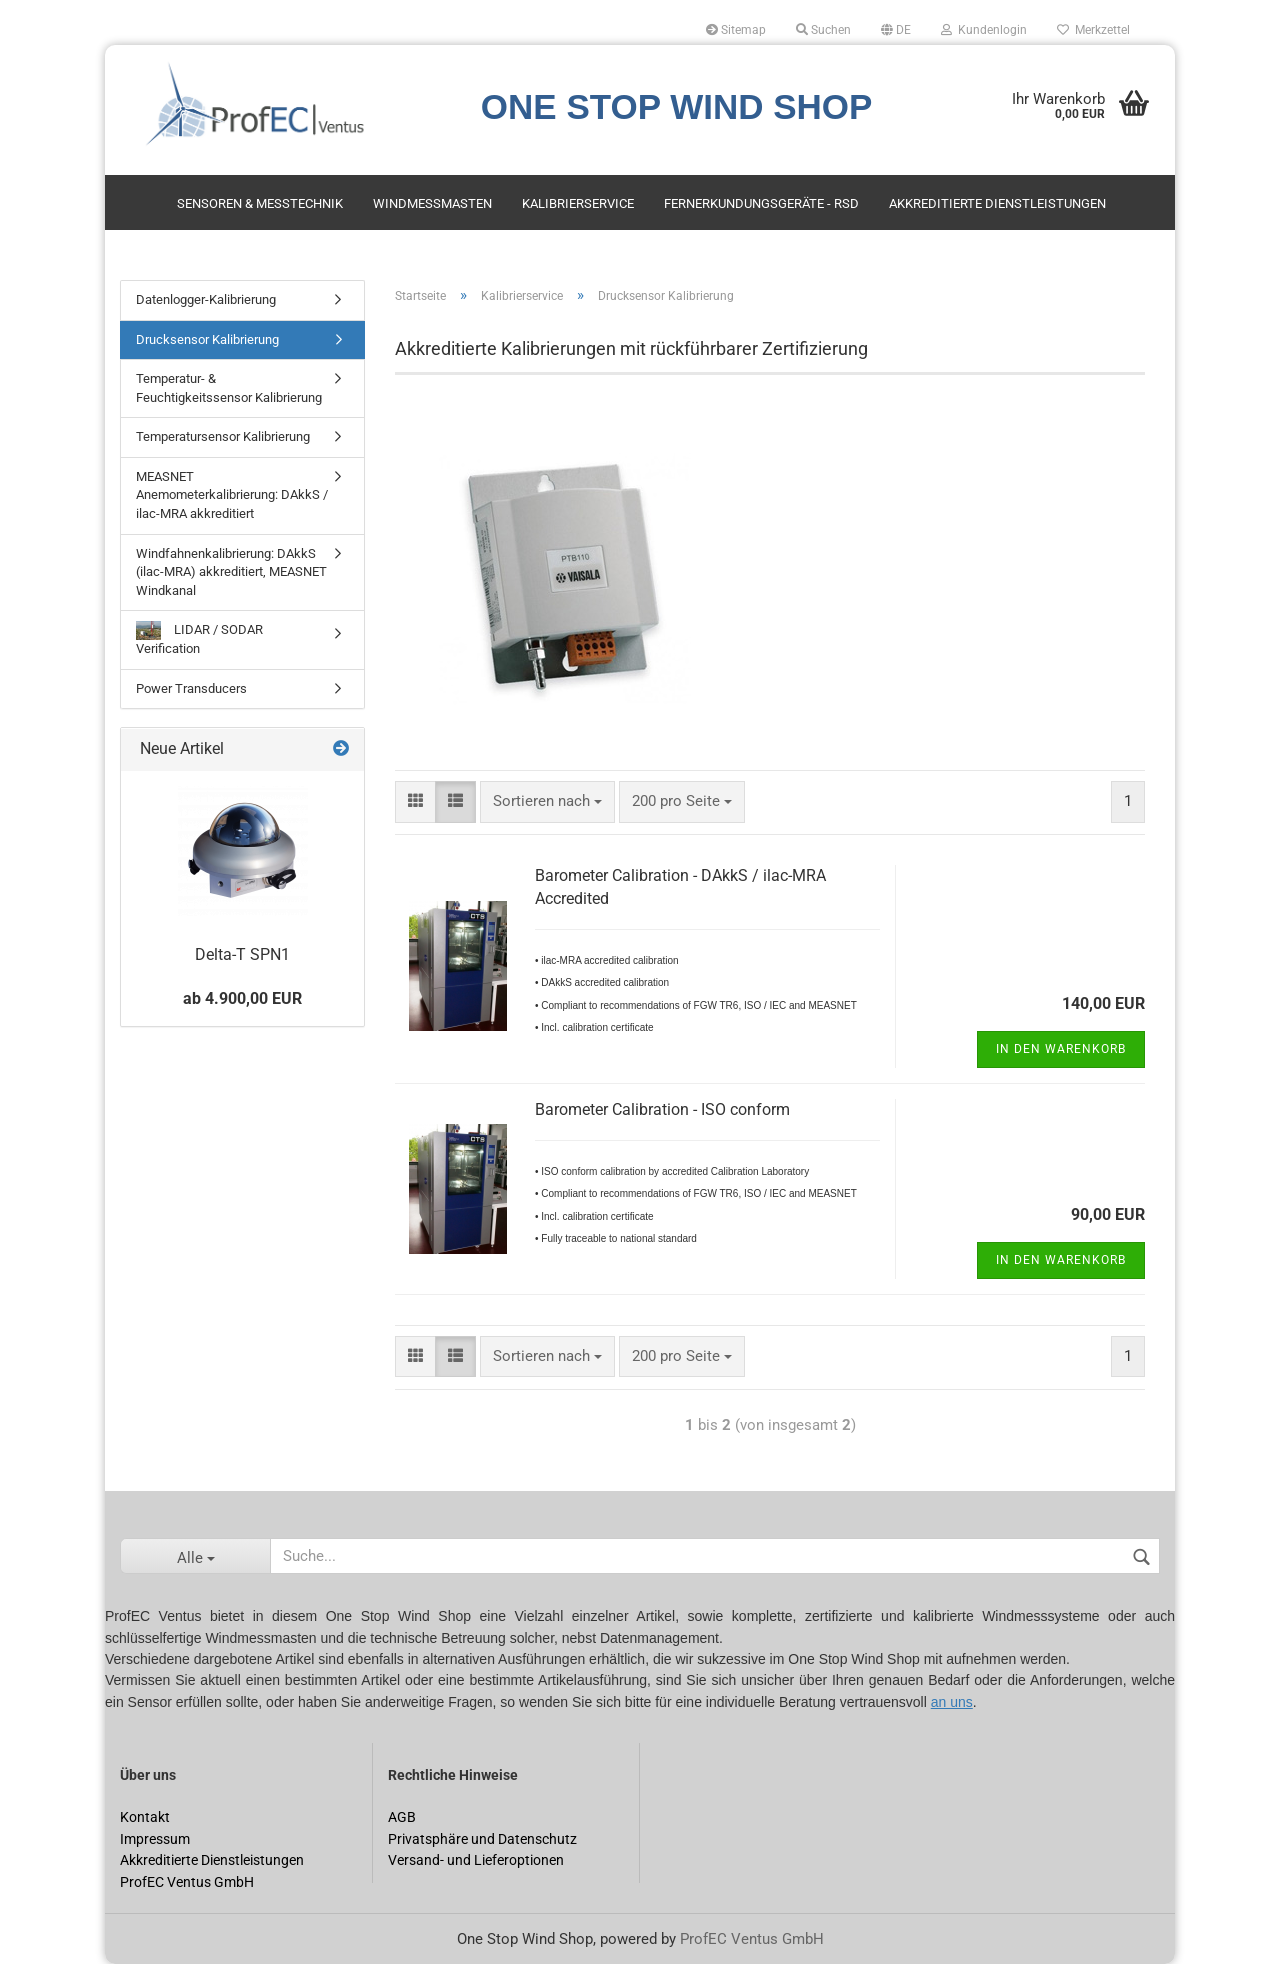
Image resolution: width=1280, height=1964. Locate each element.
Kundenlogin (984, 30)
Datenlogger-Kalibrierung (206, 299)
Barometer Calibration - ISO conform (662, 1109)
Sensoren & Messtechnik (260, 203)
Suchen (823, 30)
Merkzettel (1093, 30)
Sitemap (736, 30)
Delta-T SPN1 (242, 954)
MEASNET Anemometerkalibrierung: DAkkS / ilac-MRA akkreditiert (232, 495)
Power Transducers (191, 688)
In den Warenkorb (1061, 1049)
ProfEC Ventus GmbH (752, 1939)
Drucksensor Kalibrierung (207, 339)
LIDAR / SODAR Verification (199, 638)
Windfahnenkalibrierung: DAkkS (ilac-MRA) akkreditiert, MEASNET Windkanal (231, 572)
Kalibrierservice (578, 203)
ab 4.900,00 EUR (242, 998)
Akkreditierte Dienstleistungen (997, 203)
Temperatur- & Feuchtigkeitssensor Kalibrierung (229, 388)
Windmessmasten (432, 203)
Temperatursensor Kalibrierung (223, 436)
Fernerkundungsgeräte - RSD (761, 203)
